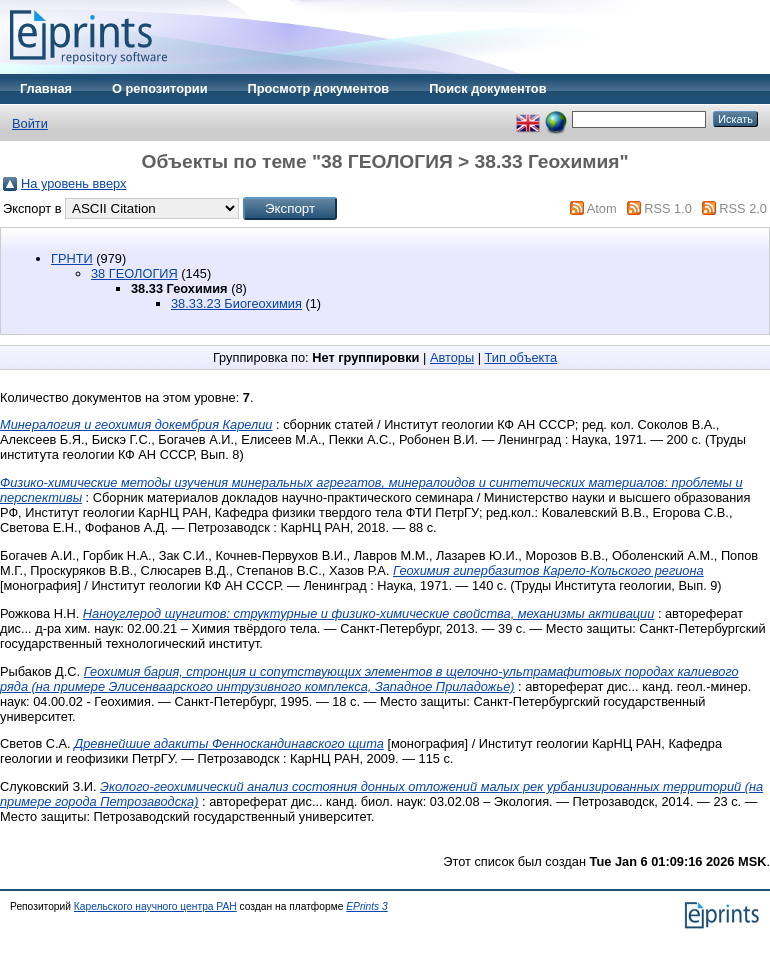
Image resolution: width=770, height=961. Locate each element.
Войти (30, 123)
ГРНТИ (72, 258)
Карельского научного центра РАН (155, 906)
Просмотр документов (319, 88)
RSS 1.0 (668, 208)
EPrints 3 (367, 906)
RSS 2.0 (743, 208)
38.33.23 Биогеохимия (236, 303)
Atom (602, 208)
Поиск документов (487, 88)
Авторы (452, 357)
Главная (46, 88)
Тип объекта (521, 357)
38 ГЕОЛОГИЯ (134, 273)
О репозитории (160, 88)
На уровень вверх (73, 183)
